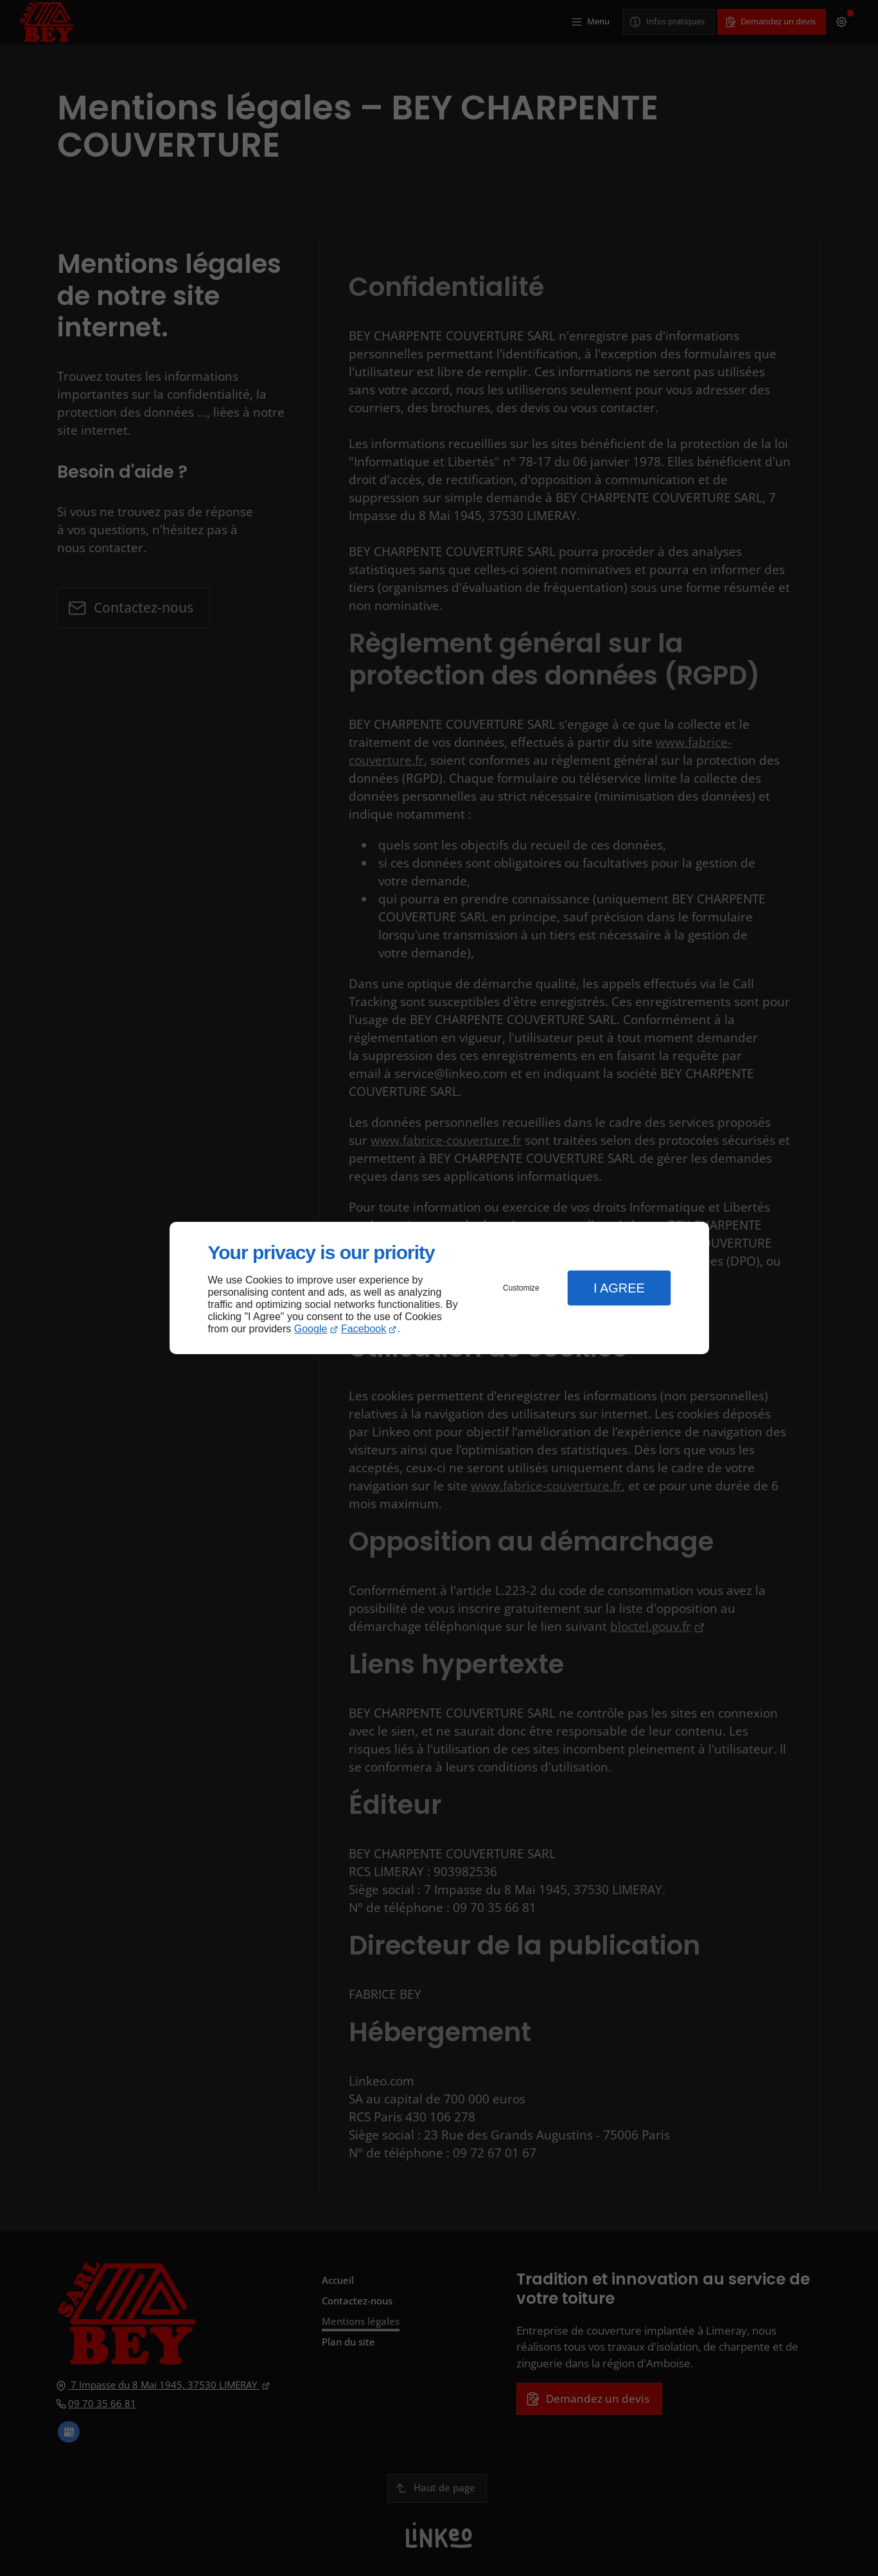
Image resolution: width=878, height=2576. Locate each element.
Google (311, 1328)
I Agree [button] (619, 1288)
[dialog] (439, 1288)
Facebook (363, 1328)
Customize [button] (521, 1288)
